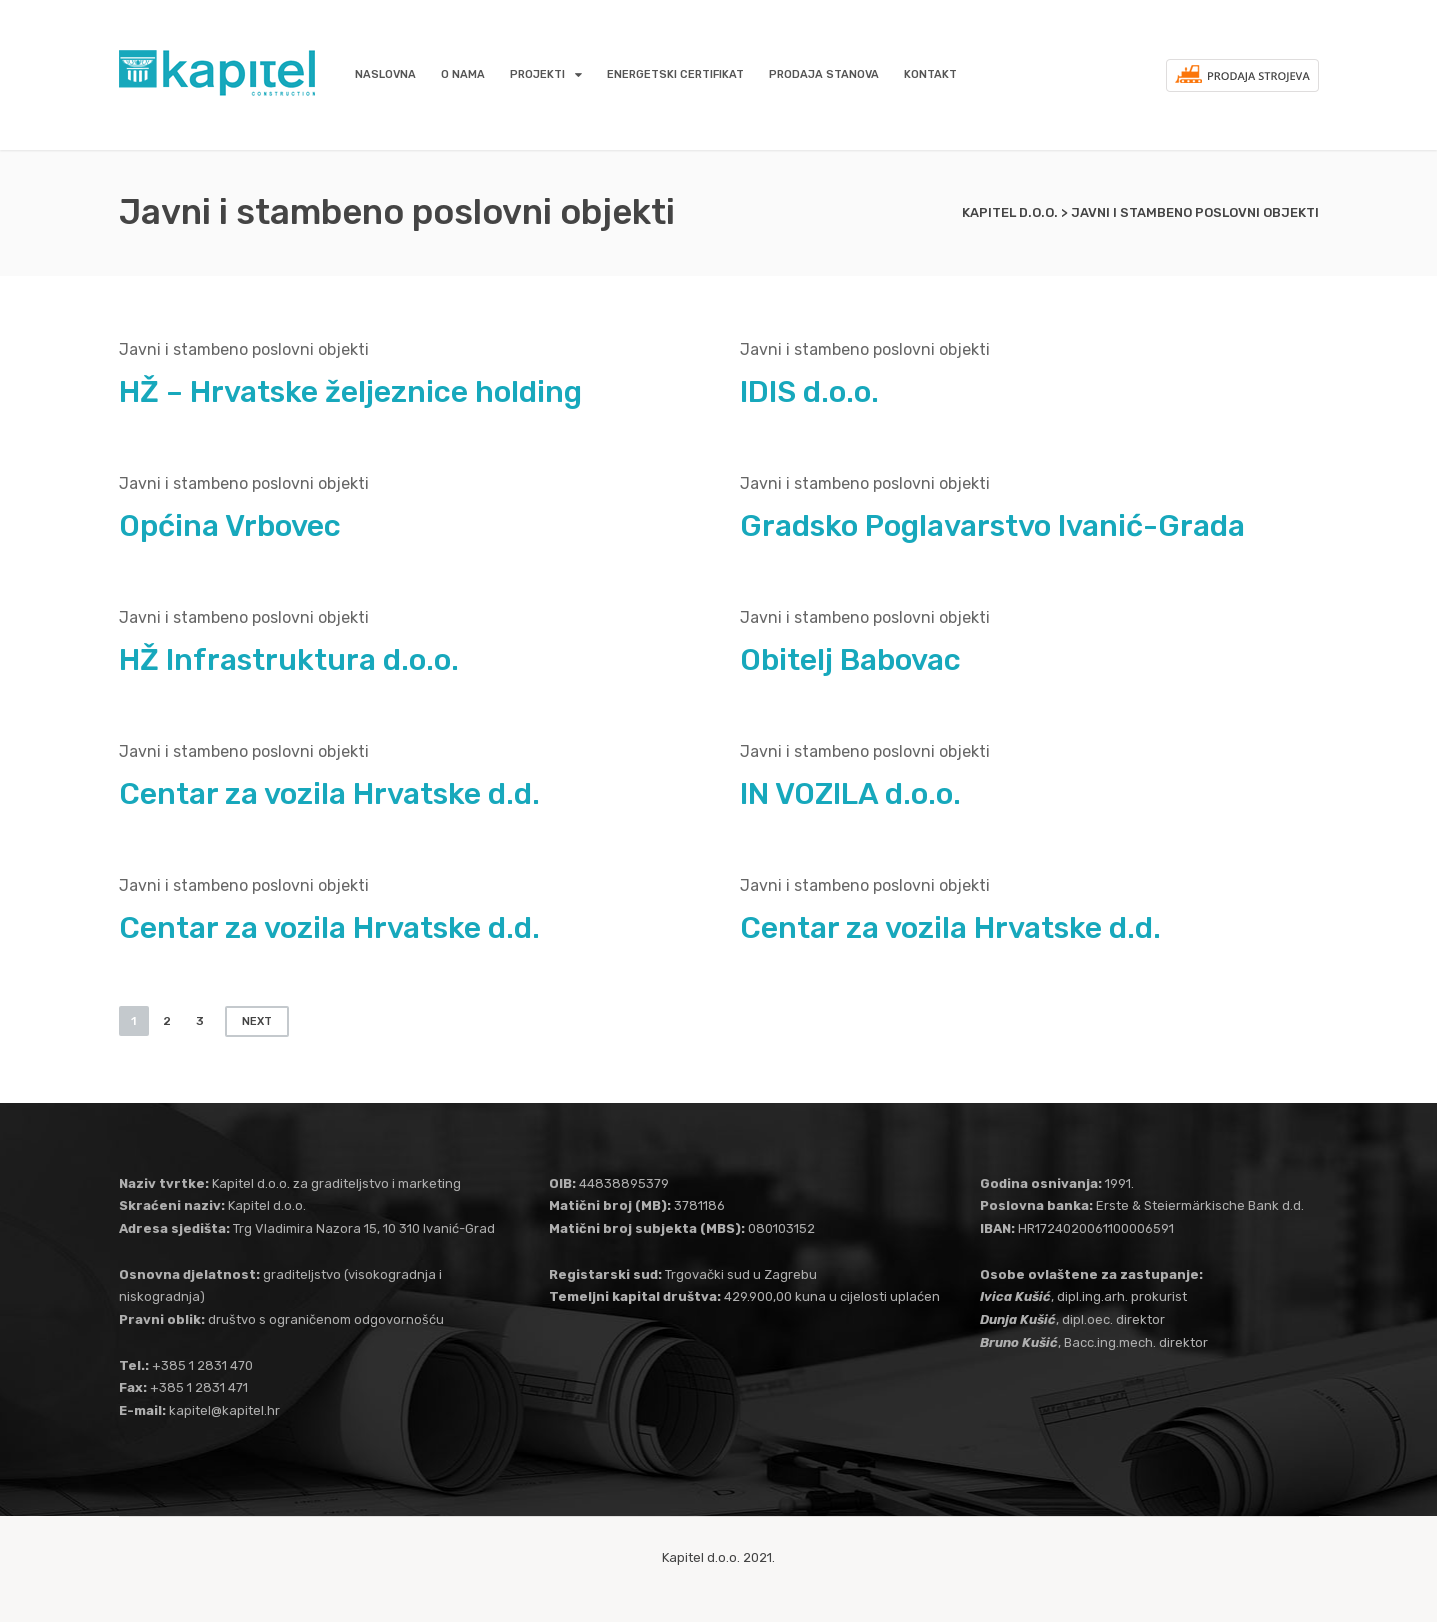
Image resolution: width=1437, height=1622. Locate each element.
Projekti (537, 74)
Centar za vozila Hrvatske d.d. (329, 794)
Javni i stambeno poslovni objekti (244, 349)
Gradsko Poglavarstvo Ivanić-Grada (992, 526)
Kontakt (930, 74)
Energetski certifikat (675, 74)
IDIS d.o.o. (809, 392)
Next (257, 1021)
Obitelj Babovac (850, 660)
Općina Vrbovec (230, 526)
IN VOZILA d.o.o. (850, 794)
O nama (463, 74)
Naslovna (385, 74)
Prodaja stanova (824, 74)
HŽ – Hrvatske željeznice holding (350, 392)
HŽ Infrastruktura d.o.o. (289, 660)
